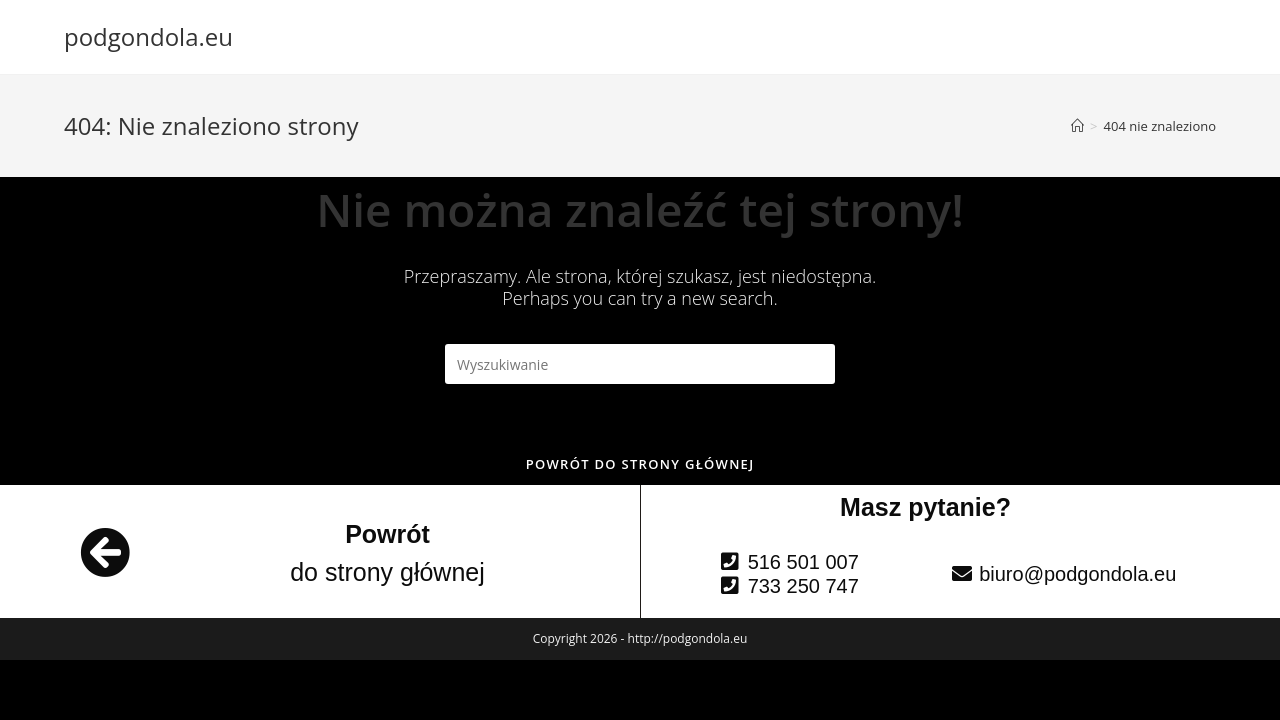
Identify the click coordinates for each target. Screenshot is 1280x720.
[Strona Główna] (1077, 126)
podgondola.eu (148, 36)
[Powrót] (105, 552)
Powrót (387, 534)
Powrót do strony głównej (640, 464)
